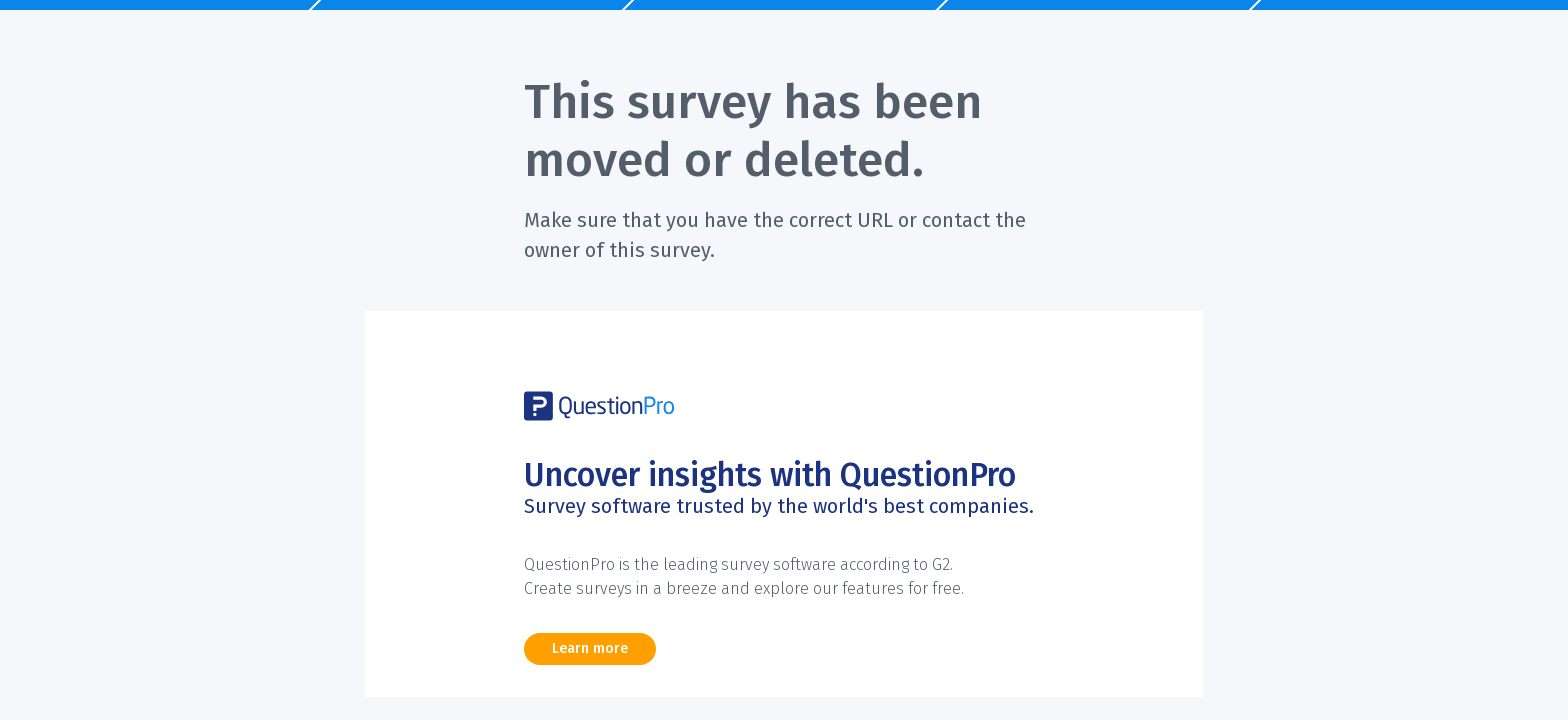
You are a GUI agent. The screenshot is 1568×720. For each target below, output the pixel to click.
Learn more (590, 648)
